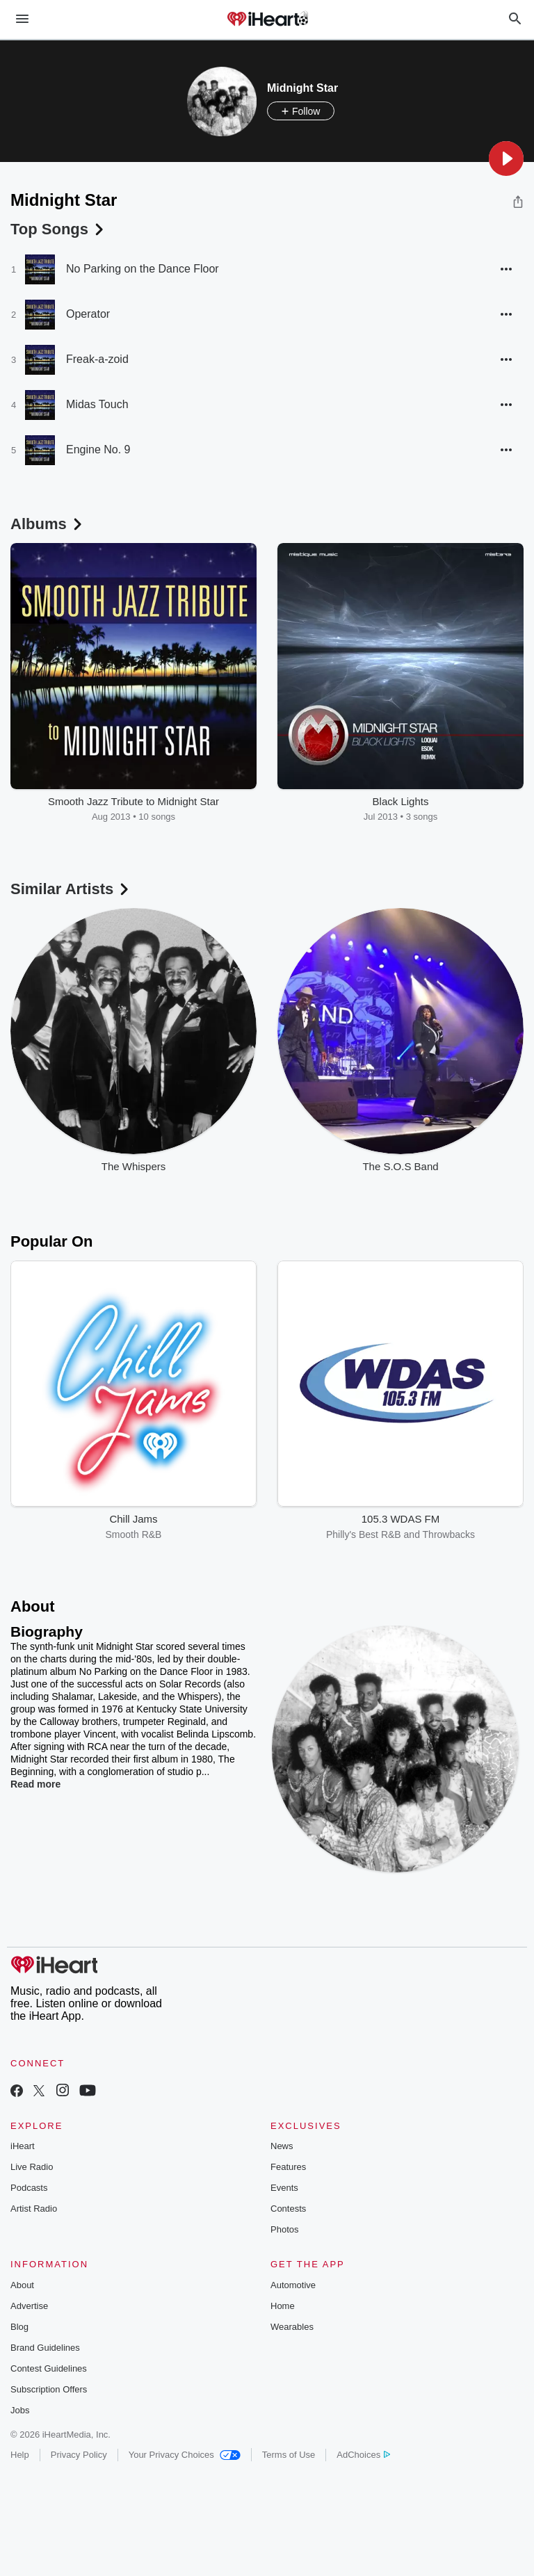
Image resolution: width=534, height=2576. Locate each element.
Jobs (19, 2410)
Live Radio (31, 2167)
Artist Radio (33, 2208)
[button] (506, 158)
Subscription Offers (48, 2389)
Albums (47, 524)
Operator (88, 314)
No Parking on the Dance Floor (142, 269)
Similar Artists (70, 889)
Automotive (293, 2285)
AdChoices (363, 2454)
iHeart (22, 2146)
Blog (19, 2327)
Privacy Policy (79, 2454)
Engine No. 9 (98, 449)
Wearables (292, 2327)
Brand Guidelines (45, 2347)
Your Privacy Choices (185, 2454)
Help (19, 2454)
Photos (284, 2229)
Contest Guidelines (48, 2368)
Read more (35, 1784)
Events (284, 2187)
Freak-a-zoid (97, 359)
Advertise (29, 2306)
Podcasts (28, 2187)
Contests (288, 2208)
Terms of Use (289, 2454)
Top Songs (58, 229)
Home (282, 2306)
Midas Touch (97, 404)
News (281, 2146)
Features (288, 2167)
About (22, 2285)
